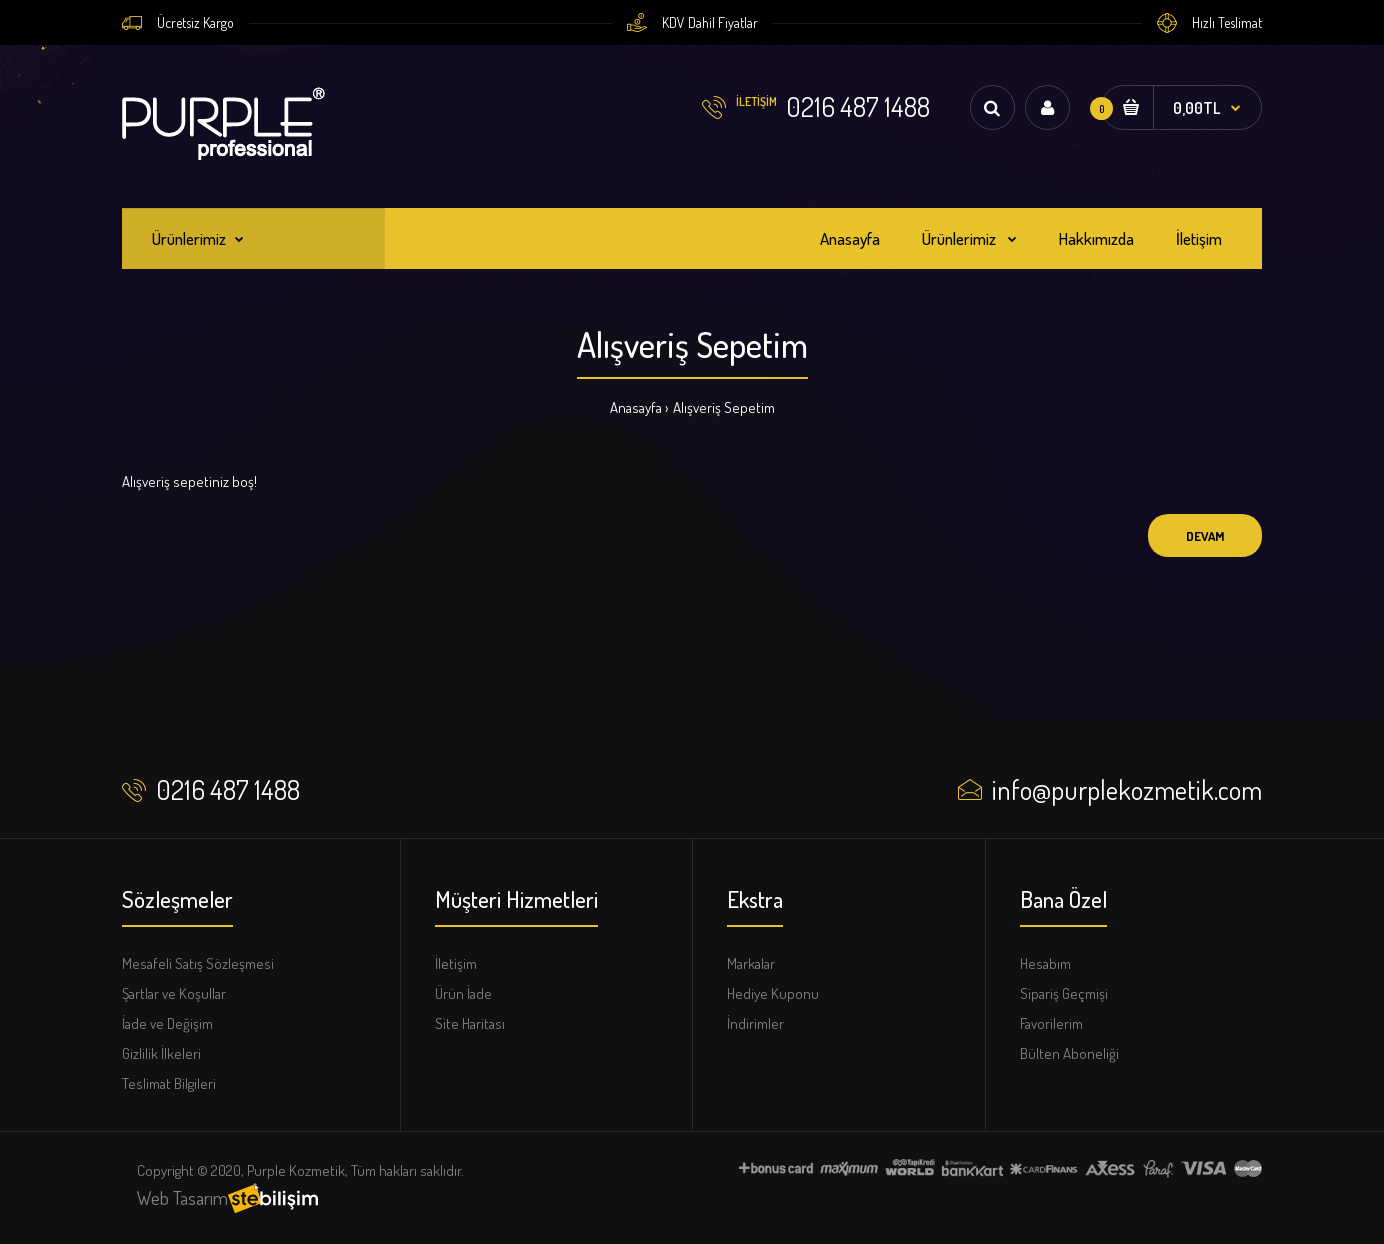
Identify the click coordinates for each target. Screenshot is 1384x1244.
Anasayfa (636, 407)
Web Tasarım (182, 1197)
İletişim (456, 963)
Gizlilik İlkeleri (161, 1053)
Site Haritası (470, 1023)
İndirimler (755, 1023)
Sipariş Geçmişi (1064, 993)
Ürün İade (463, 993)
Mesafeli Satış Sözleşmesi (198, 963)
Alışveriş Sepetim (724, 407)
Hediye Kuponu (773, 993)
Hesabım (1045, 963)
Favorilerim (1051, 1023)
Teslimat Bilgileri (169, 1083)
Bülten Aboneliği (1069, 1053)
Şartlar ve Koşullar (174, 993)
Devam (1205, 536)
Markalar (751, 963)
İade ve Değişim (167, 1023)
